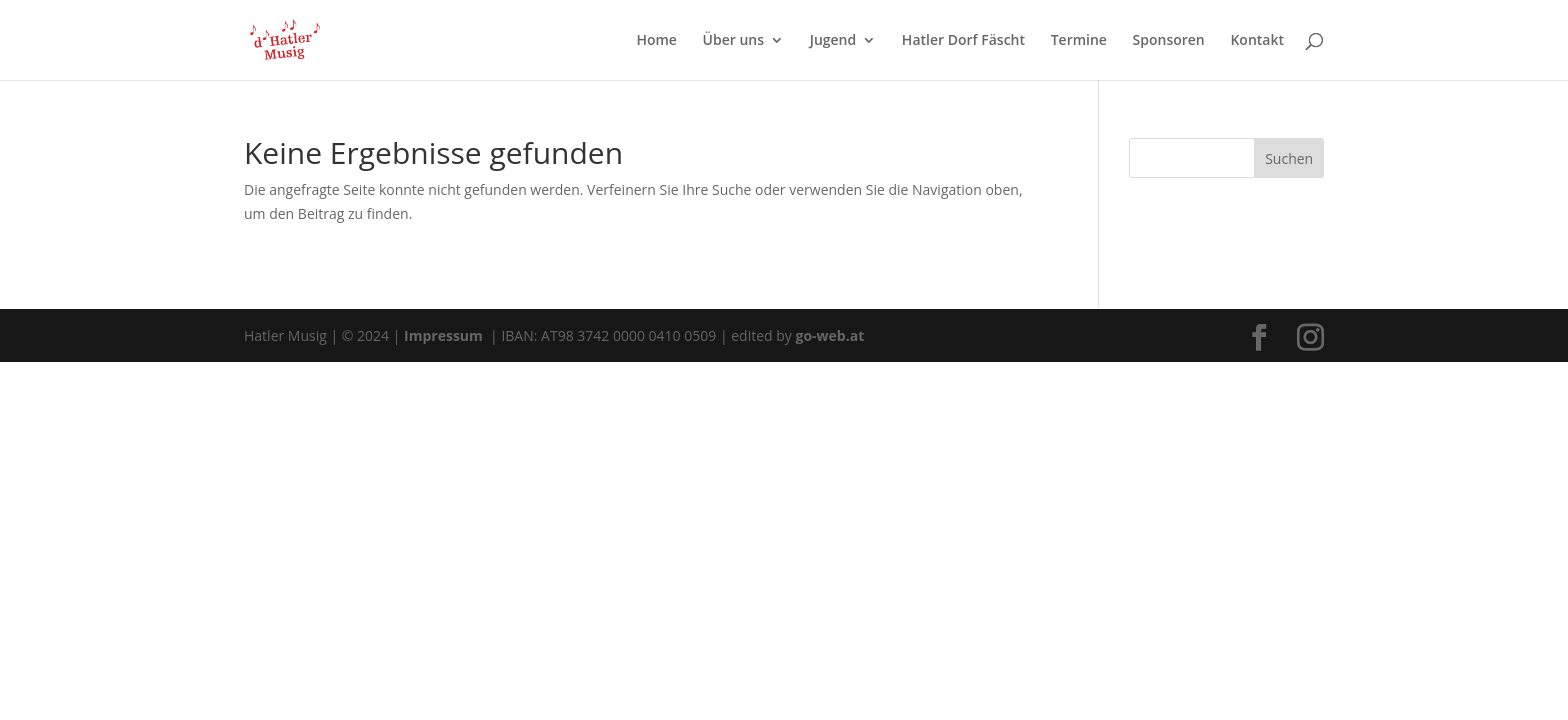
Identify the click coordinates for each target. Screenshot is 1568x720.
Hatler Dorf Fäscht (963, 41)
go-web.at (829, 335)
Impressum (445, 335)
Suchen (1289, 158)
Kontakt (1257, 41)
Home (656, 41)
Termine (1079, 41)
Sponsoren (1169, 41)
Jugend (833, 41)
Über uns (733, 41)
